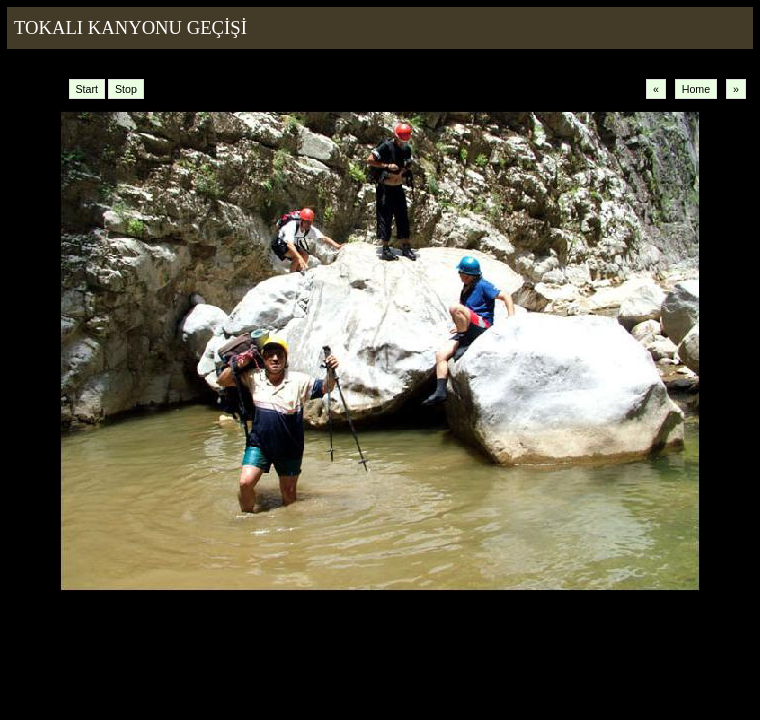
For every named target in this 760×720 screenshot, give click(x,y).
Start (87, 89)
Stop (126, 89)
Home (696, 89)
